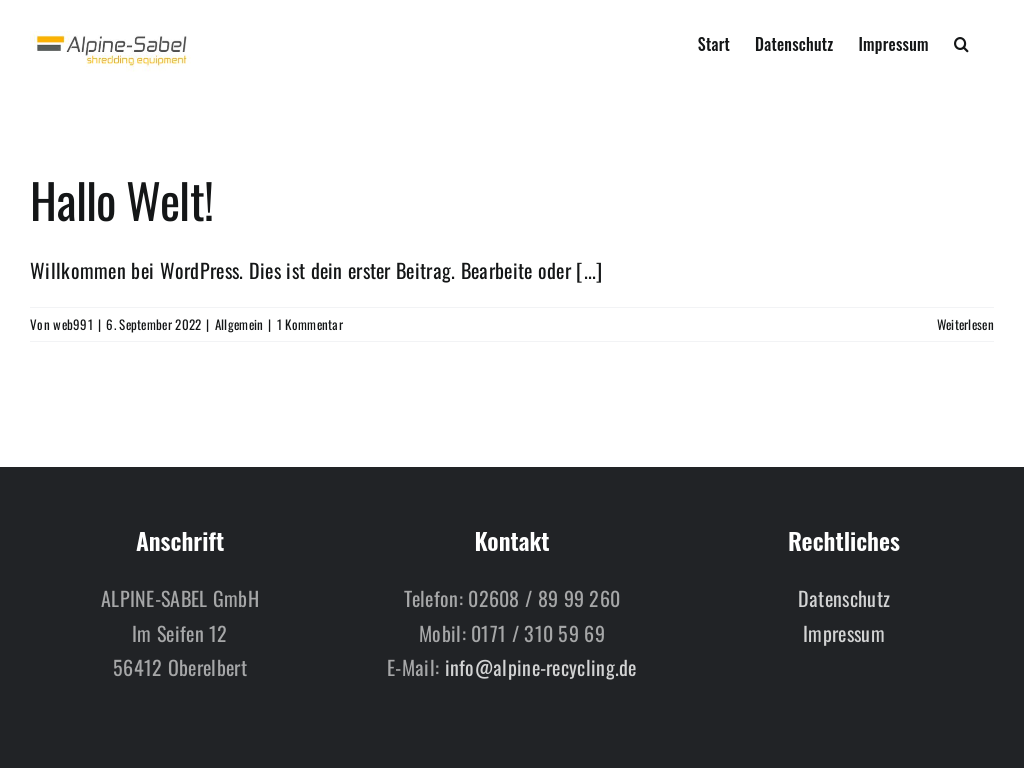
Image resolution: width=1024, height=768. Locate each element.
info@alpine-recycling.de (541, 667)
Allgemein (239, 324)
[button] (961, 42)
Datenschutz (844, 598)
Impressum (844, 633)
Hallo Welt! (121, 199)
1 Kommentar (310, 324)
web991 (73, 324)
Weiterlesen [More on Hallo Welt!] (965, 324)
